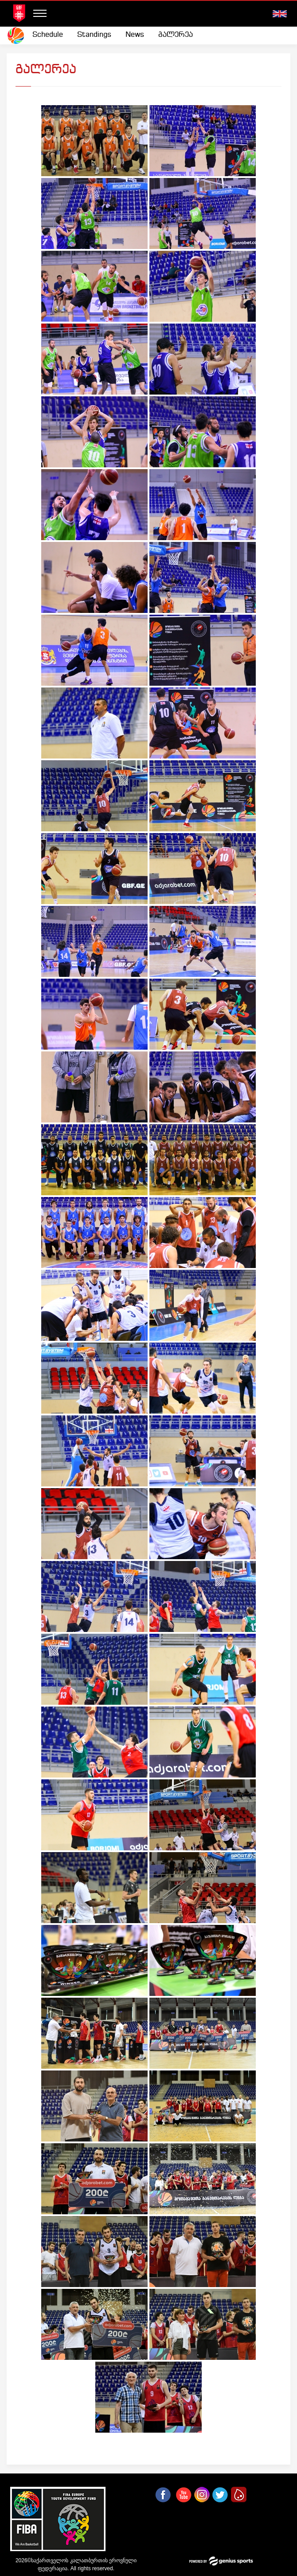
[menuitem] (47, 35)
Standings (94, 35)
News (134, 35)
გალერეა (175, 35)
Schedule (47, 35)
